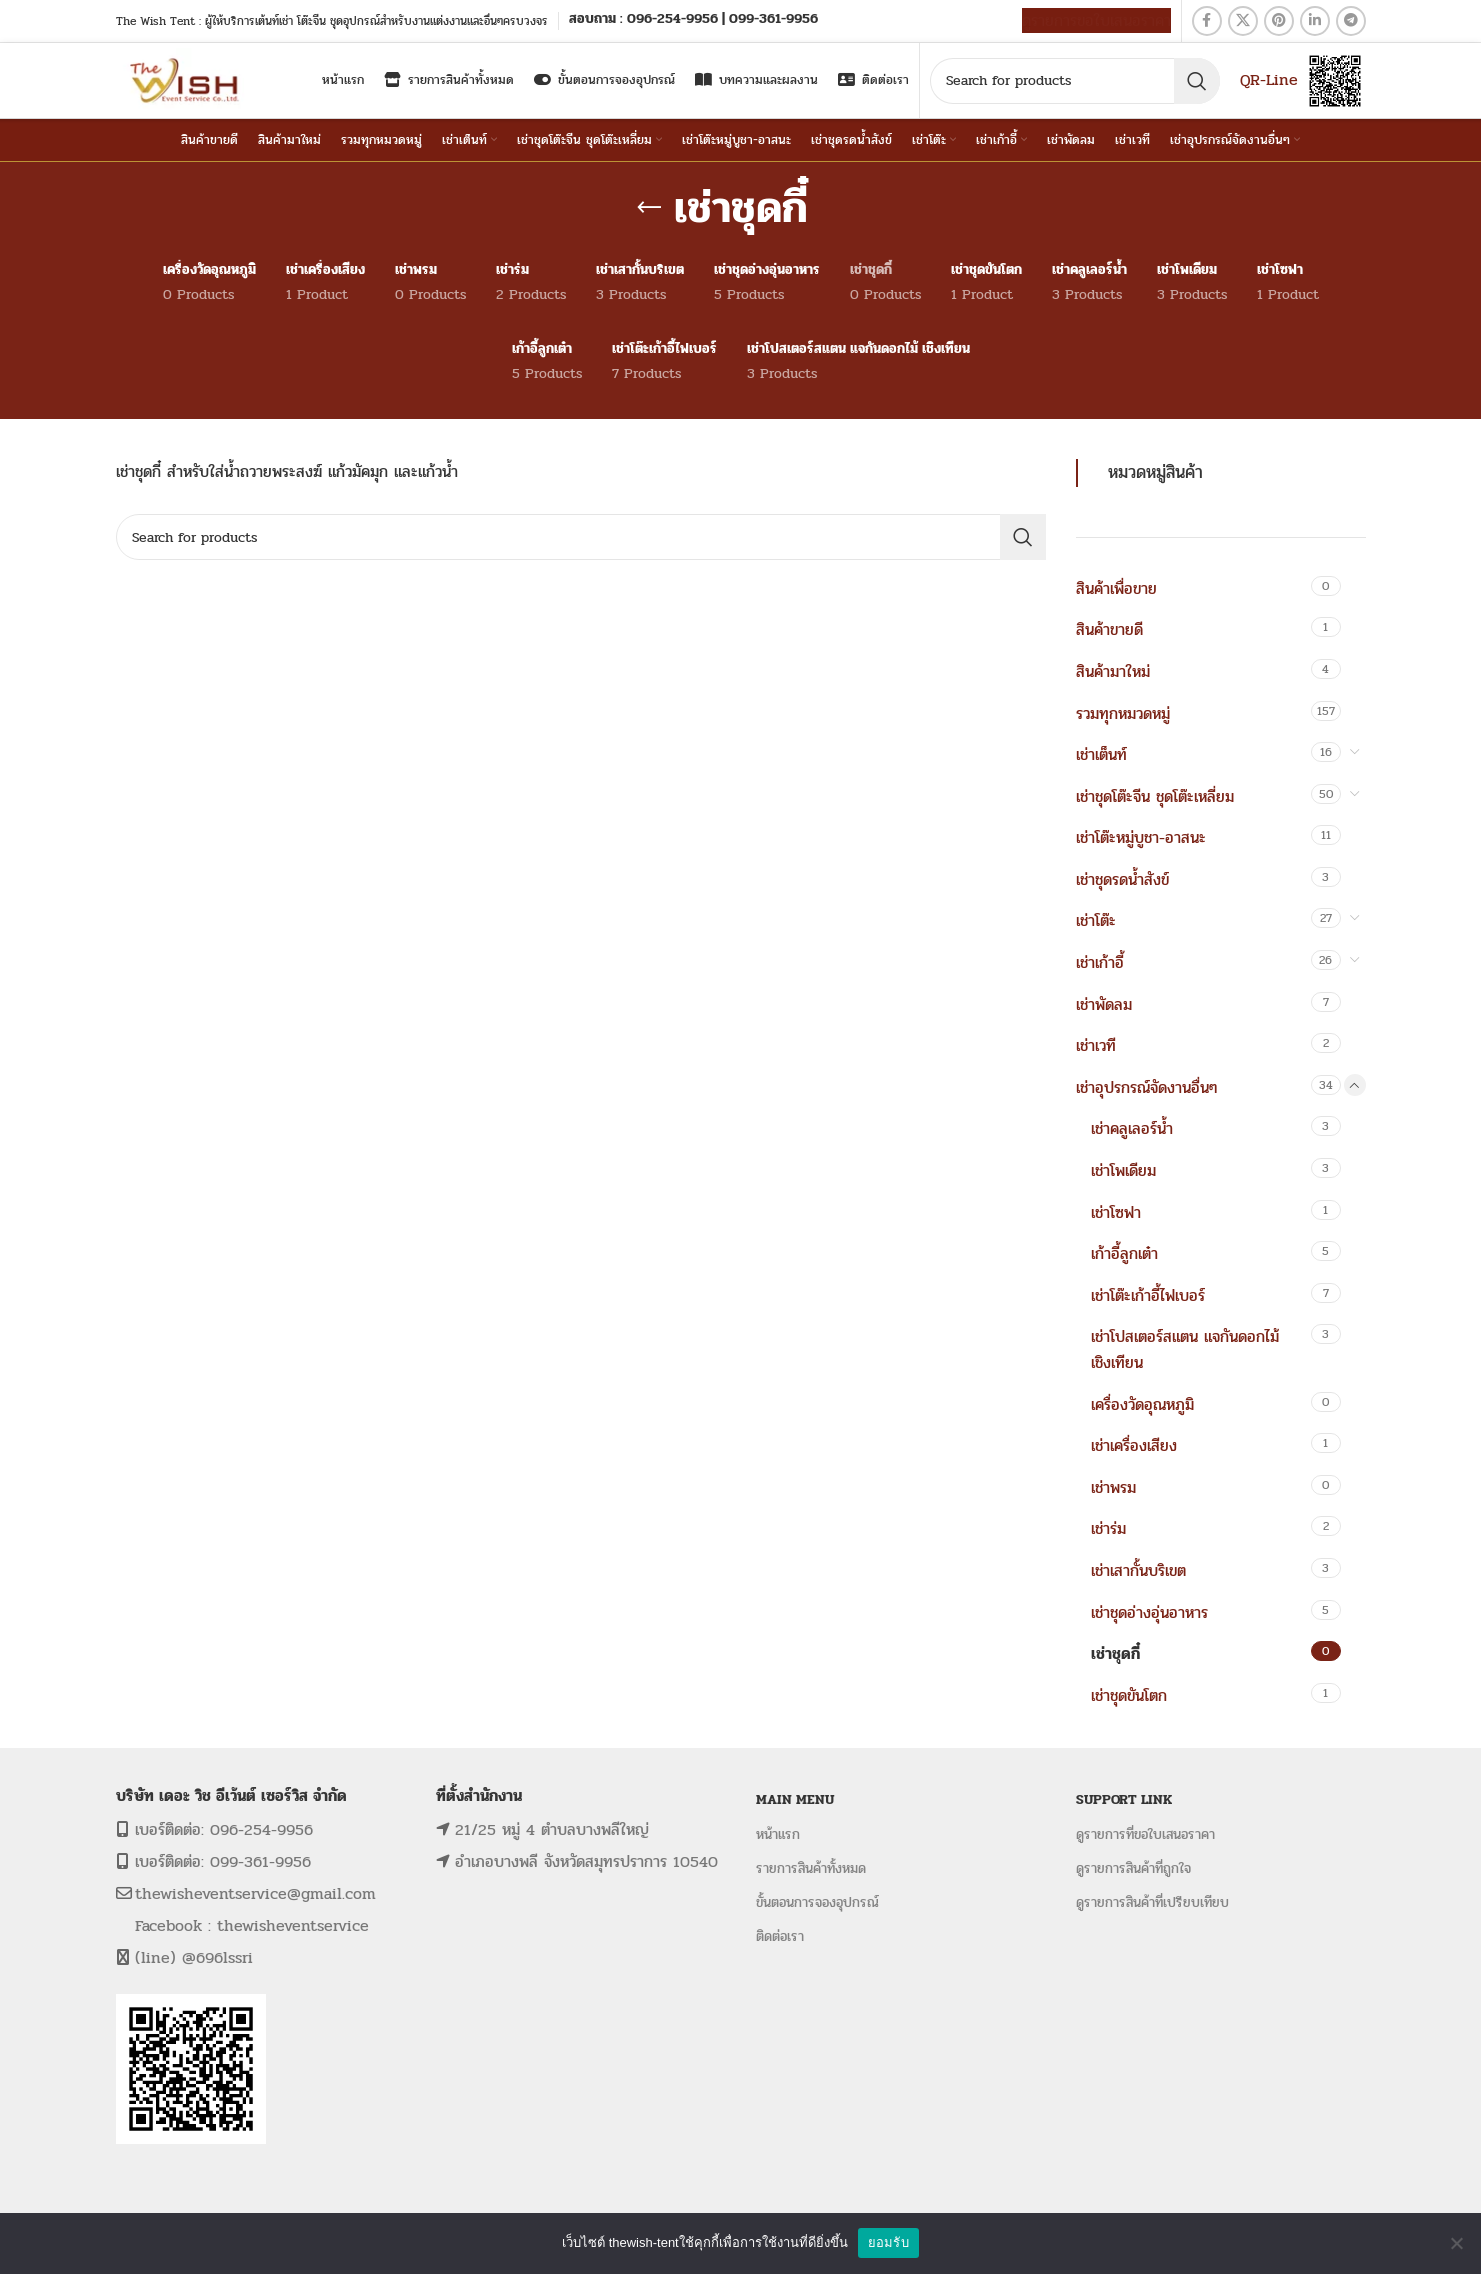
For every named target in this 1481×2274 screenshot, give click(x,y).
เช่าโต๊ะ (1096, 920)
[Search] (1075, 81)
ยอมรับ (888, 2242)
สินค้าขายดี (1109, 629)
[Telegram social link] (1351, 21)
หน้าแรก (778, 1834)
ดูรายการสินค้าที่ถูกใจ (1133, 1868)
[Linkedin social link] (1315, 21)
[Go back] (649, 208)
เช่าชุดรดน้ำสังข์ (1122, 879)
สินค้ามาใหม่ (1113, 671)
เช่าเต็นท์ (1101, 754)
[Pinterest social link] (1279, 21)
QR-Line (1269, 79)
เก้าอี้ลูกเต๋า (1124, 1253)
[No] (1456, 2243)
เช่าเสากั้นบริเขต (1138, 1570)
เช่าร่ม (1108, 1528)
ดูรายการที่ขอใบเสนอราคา (1145, 1834)
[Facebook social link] (1207, 21)
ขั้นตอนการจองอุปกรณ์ (817, 1902)
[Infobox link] (693, 20)
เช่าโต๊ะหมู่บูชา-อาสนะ (1141, 837)
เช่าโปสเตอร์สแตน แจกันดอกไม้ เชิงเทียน (1185, 1349)
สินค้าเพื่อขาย (1116, 588)
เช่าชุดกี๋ (1115, 1653)
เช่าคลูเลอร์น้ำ (1132, 1128)
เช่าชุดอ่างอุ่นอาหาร (1149, 1612)
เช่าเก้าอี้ (1100, 962)
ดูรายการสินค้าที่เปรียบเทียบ (1152, 1902)
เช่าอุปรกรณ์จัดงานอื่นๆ (1146, 1087)
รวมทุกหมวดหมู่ (1123, 713)
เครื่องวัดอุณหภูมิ (1142, 1404)
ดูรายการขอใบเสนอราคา (1096, 20)
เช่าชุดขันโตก (1129, 1695)
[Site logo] (186, 79)
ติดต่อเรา (780, 1936)
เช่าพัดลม (1104, 1004)
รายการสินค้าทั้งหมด (811, 1868)
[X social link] (1243, 21)
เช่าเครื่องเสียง (1134, 1445)
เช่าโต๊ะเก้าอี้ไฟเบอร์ (1148, 1295)
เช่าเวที (1096, 1045)
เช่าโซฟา (1116, 1212)
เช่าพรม (1113, 1487)
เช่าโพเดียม (1123, 1170)
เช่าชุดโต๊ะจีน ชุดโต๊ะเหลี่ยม (1155, 796)
